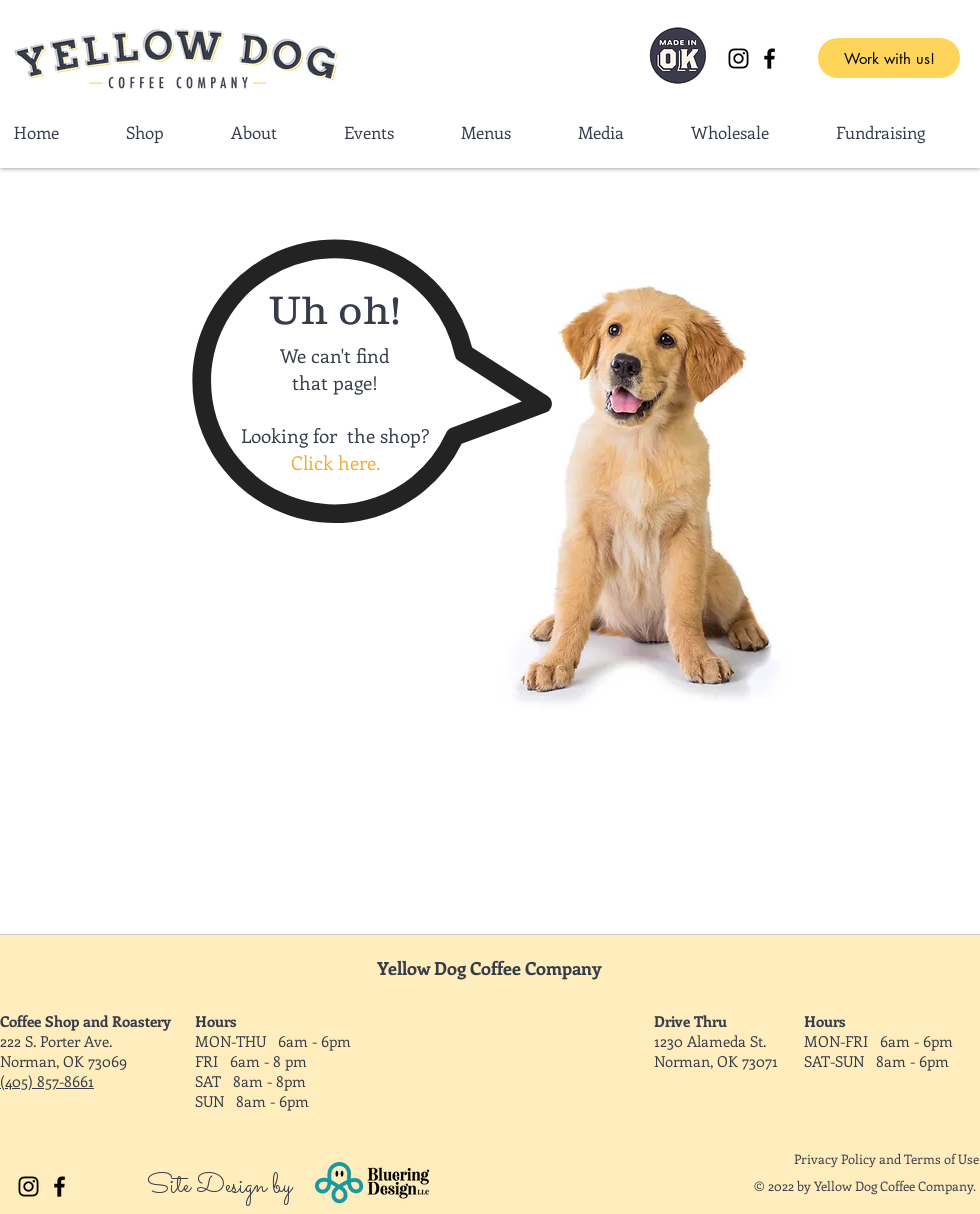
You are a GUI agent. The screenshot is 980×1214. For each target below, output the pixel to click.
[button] (748, 132)
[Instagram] (738, 58)
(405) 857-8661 (47, 1081)
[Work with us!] (889, 58)
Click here (333, 462)
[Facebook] (769, 58)
